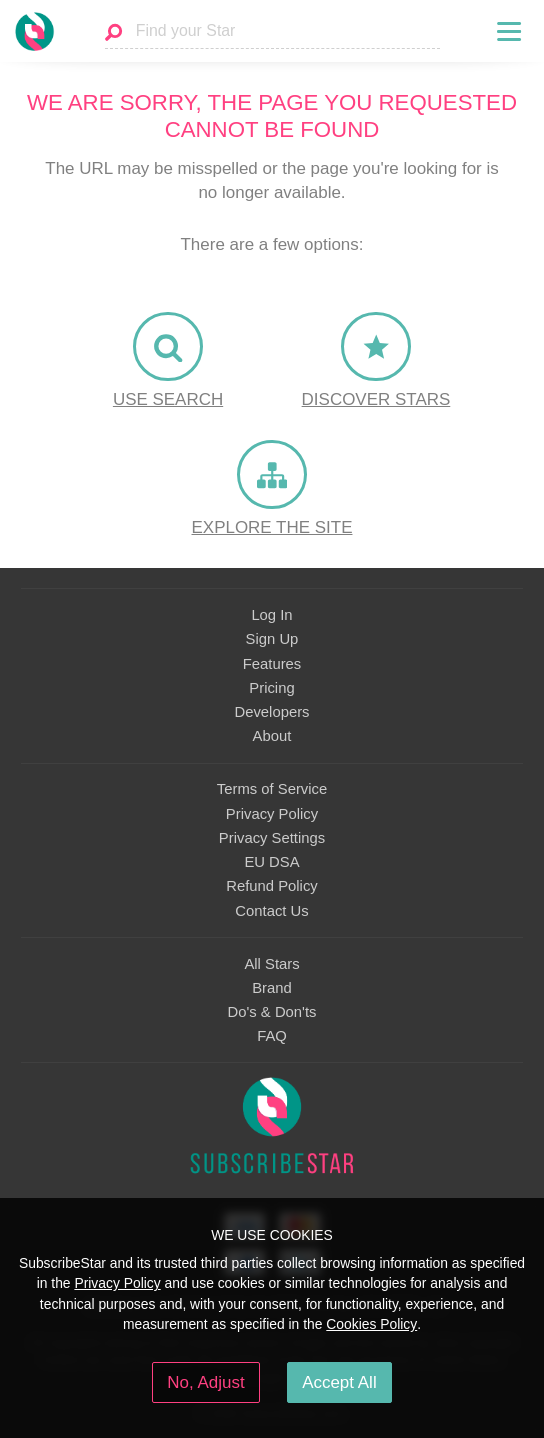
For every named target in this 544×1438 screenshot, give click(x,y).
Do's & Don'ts (272, 1012)
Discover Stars (376, 399)
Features (272, 664)
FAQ (272, 1036)
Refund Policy (272, 886)
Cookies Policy (371, 1324)
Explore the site (272, 527)
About (272, 736)
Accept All (339, 1382)
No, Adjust (205, 1382)
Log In (271, 615)
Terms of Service (272, 789)
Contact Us (271, 911)
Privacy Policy (272, 814)
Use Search (168, 399)
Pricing (271, 688)
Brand (272, 988)
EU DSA (271, 862)
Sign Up (272, 639)
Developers (271, 712)
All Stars (271, 964)
